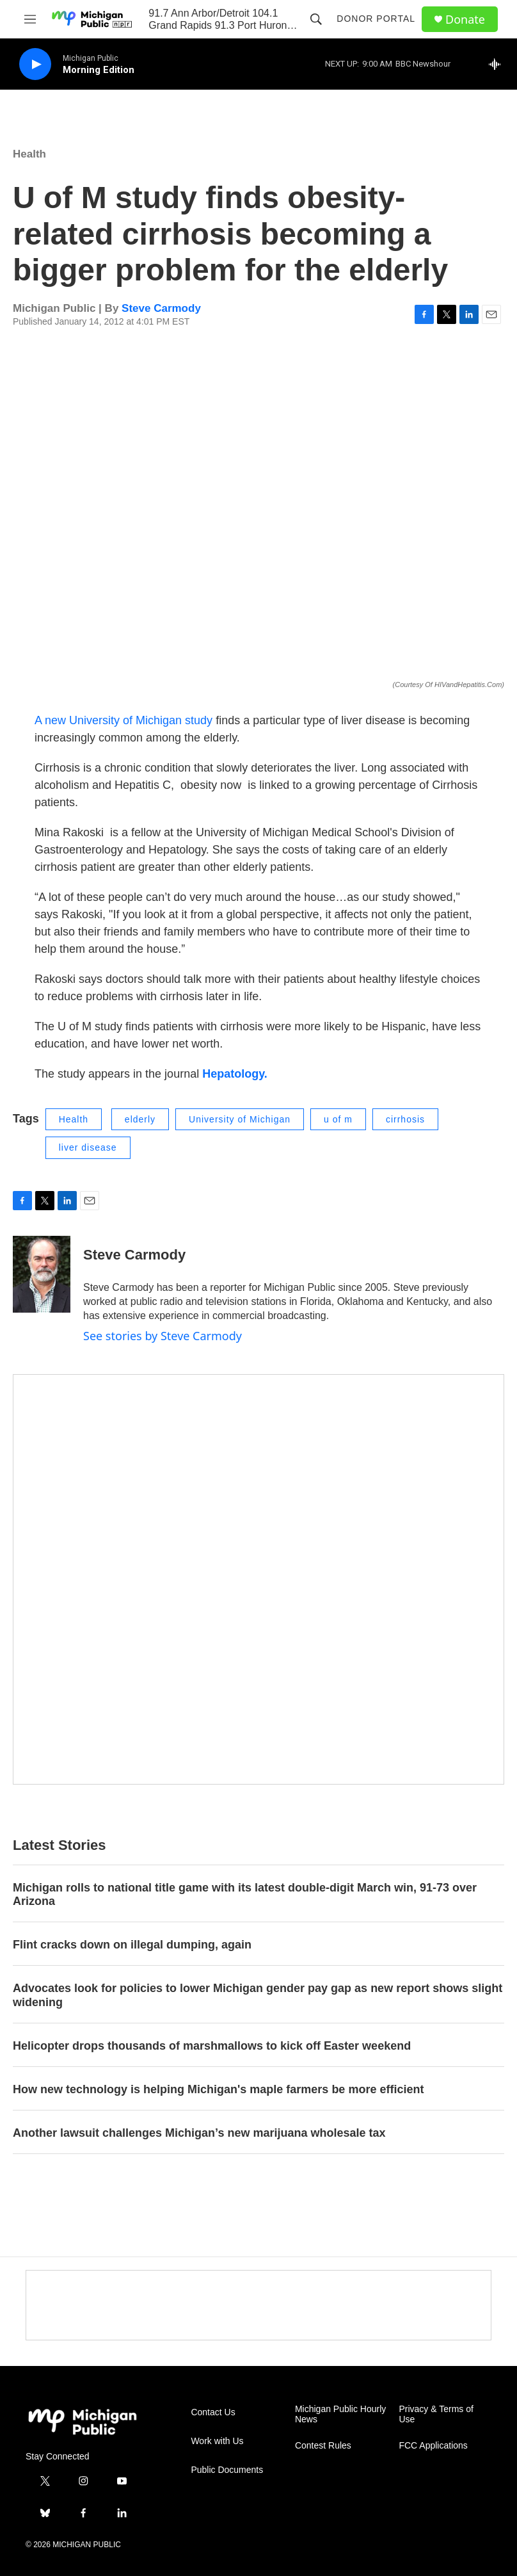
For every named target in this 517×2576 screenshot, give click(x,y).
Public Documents (227, 2470)
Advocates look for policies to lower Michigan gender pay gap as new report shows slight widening (257, 1995)
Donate (465, 19)
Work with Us (217, 2441)
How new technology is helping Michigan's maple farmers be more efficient (218, 2089)
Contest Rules (323, 2445)
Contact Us (213, 2412)
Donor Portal (376, 18)
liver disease (88, 1147)
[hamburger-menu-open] (29, 19)
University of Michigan (239, 1119)
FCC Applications (433, 2445)
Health (29, 154)
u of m (338, 1119)
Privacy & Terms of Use (436, 2414)
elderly (140, 1119)
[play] (35, 64)
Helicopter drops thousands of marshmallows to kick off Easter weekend (212, 2045)
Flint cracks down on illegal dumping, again (132, 1944)
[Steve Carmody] (41, 1274)
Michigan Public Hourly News (340, 2414)
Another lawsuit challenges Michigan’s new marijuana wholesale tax (199, 2132)
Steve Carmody (161, 308)
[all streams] (498, 64)
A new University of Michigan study (123, 720)
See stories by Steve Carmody (162, 1335)
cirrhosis (405, 1119)
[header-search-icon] (316, 19)
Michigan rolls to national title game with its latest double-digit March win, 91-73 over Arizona (245, 1894)
